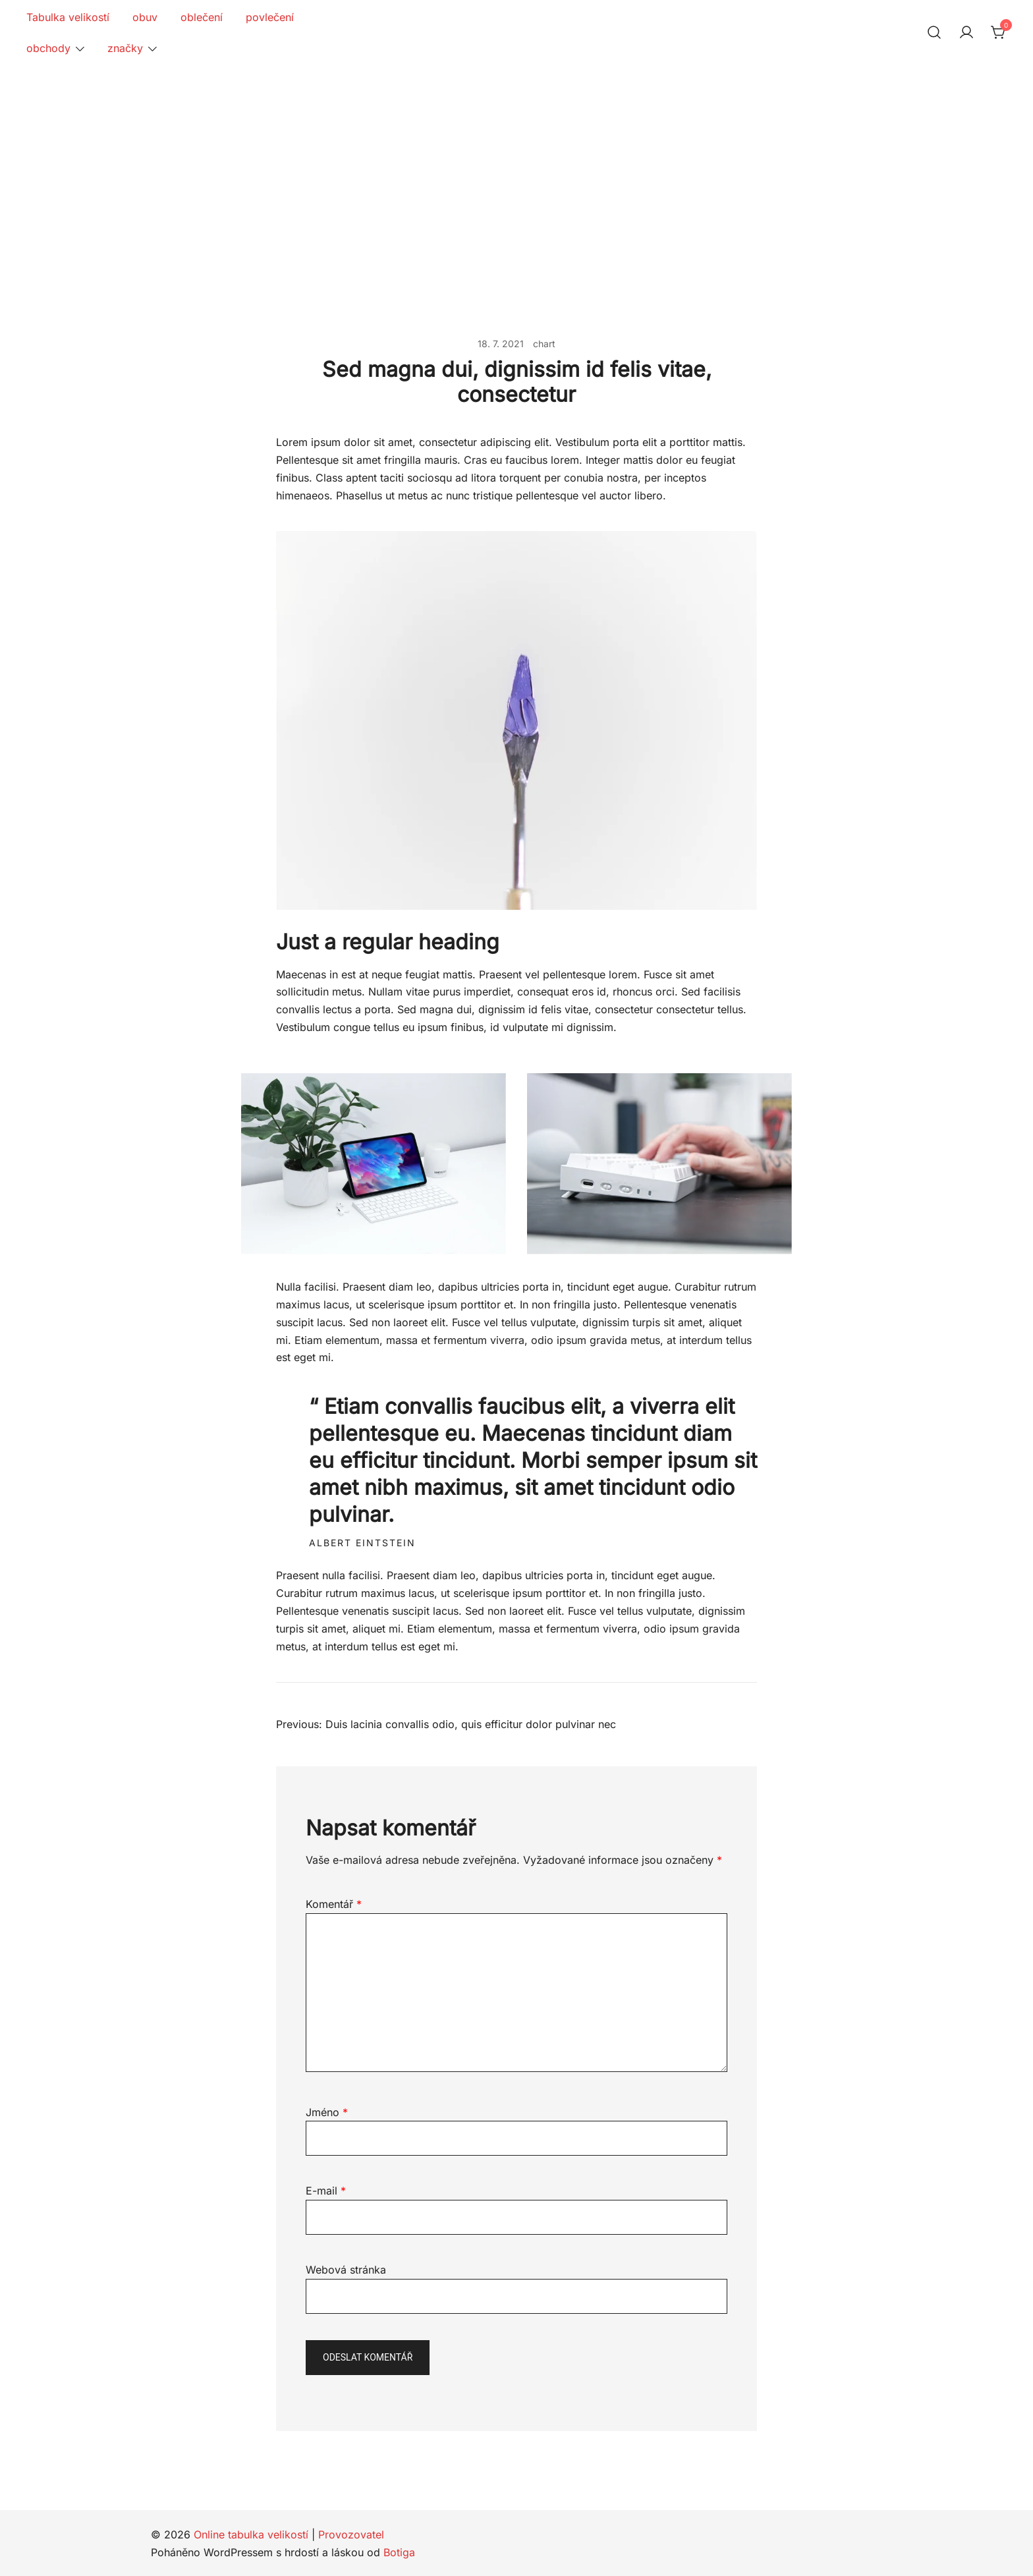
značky (125, 48)
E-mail (326, 2190)
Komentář (334, 1904)
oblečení (202, 17)
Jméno (327, 2112)
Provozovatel (351, 2534)
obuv (144, 17)
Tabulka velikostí (67, 17)
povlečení (270, 17)
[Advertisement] (516, 164)
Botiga (399, 2552)
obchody (48, 48)
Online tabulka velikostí (251, 2534)
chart (544, 343)
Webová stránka (346, 2269)
